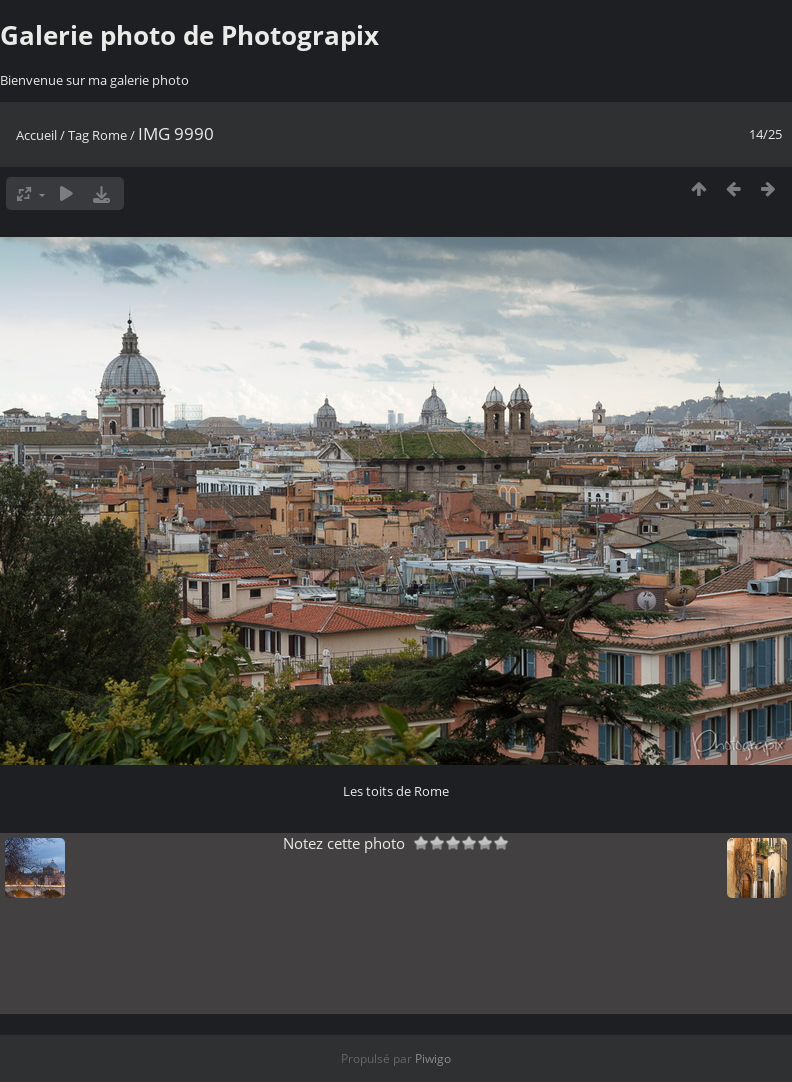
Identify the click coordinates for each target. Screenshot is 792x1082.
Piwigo (433, 1058)
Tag (78, 135)
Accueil (36, 135)
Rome (109, 135)
